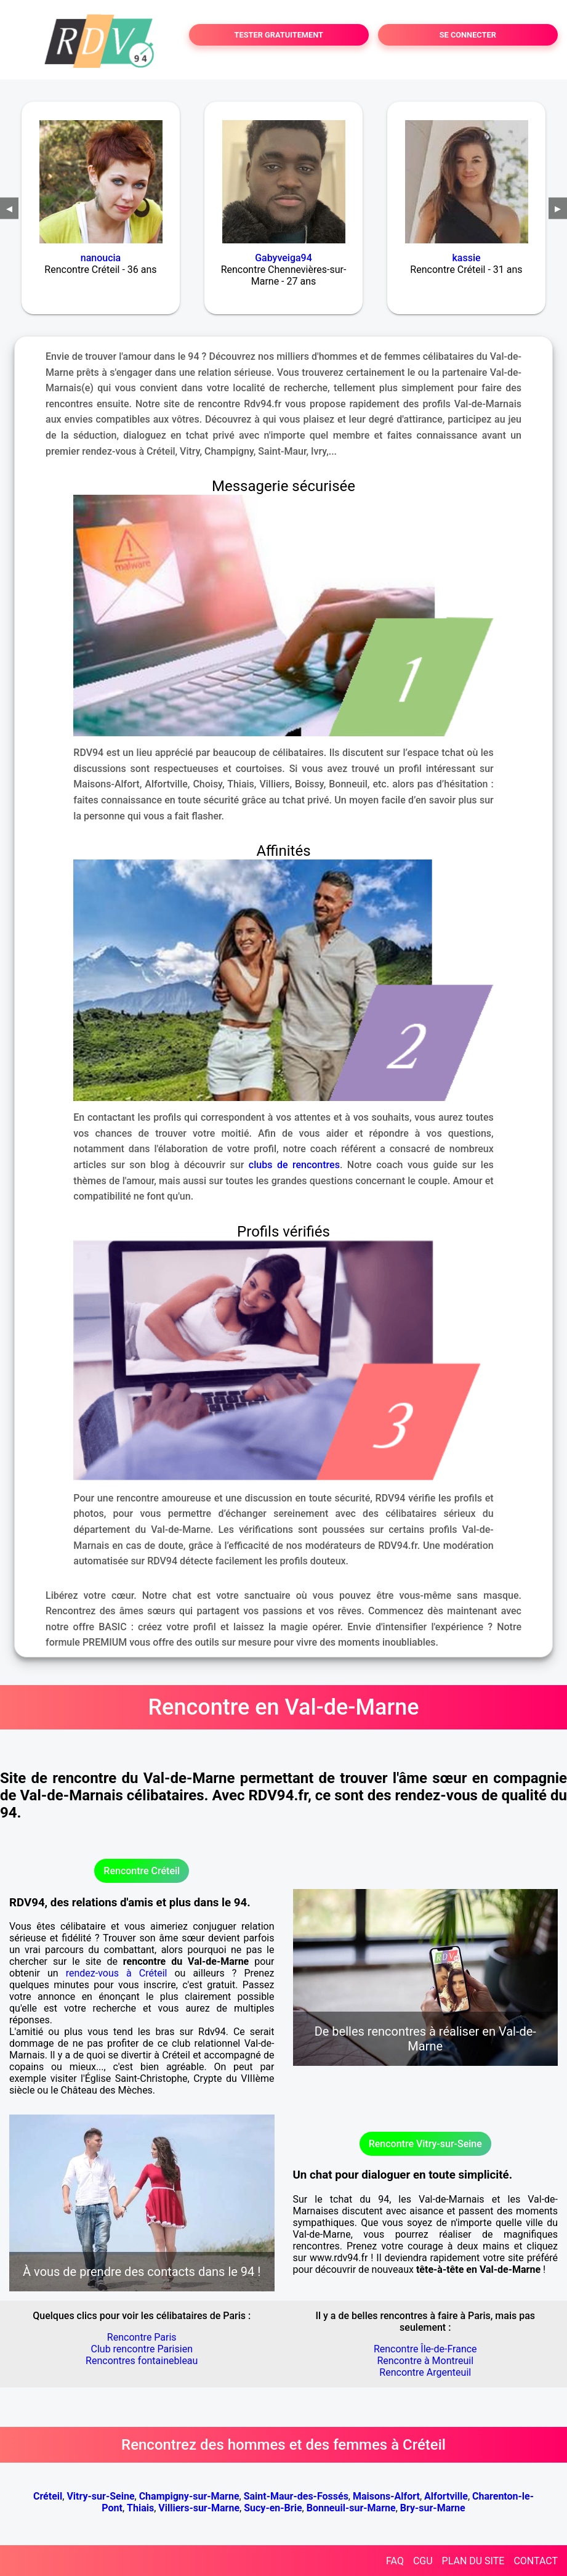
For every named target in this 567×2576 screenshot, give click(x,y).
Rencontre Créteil (141, 1871)
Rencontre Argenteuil (425, 2372)
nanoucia (101, 258)
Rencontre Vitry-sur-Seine (425, 2144)
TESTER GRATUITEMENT (279, 34)
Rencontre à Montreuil (425, 2361)
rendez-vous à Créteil (116, 1973)
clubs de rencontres (294, 1165)
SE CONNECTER (468, 34)
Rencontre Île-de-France (425, 2349)
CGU (423, 2561)
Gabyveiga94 (283, 258)
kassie (466, 258)
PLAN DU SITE (473, 2561)
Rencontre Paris (142, 2337)
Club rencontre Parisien (142, 2349)
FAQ (395, 2561)
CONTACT (535, 2561)
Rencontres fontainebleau (142, 2361)
